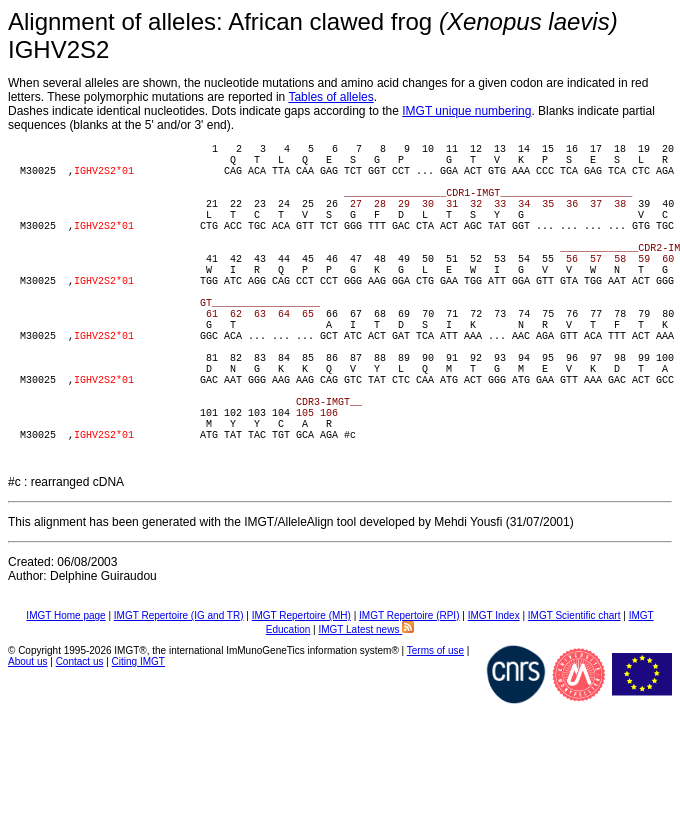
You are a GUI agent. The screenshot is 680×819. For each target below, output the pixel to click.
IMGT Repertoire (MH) (301, 702)
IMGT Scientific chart (574, 702)
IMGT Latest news (366, 716)
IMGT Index (494, 702)
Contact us (80, 748)
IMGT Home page (65, 702)
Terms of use (435, 737)
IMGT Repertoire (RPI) (409, 702)
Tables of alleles (330, 97)
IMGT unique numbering (466, 111)
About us (27, 748)
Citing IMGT (138, 748)
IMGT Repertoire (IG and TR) (179, 702)
